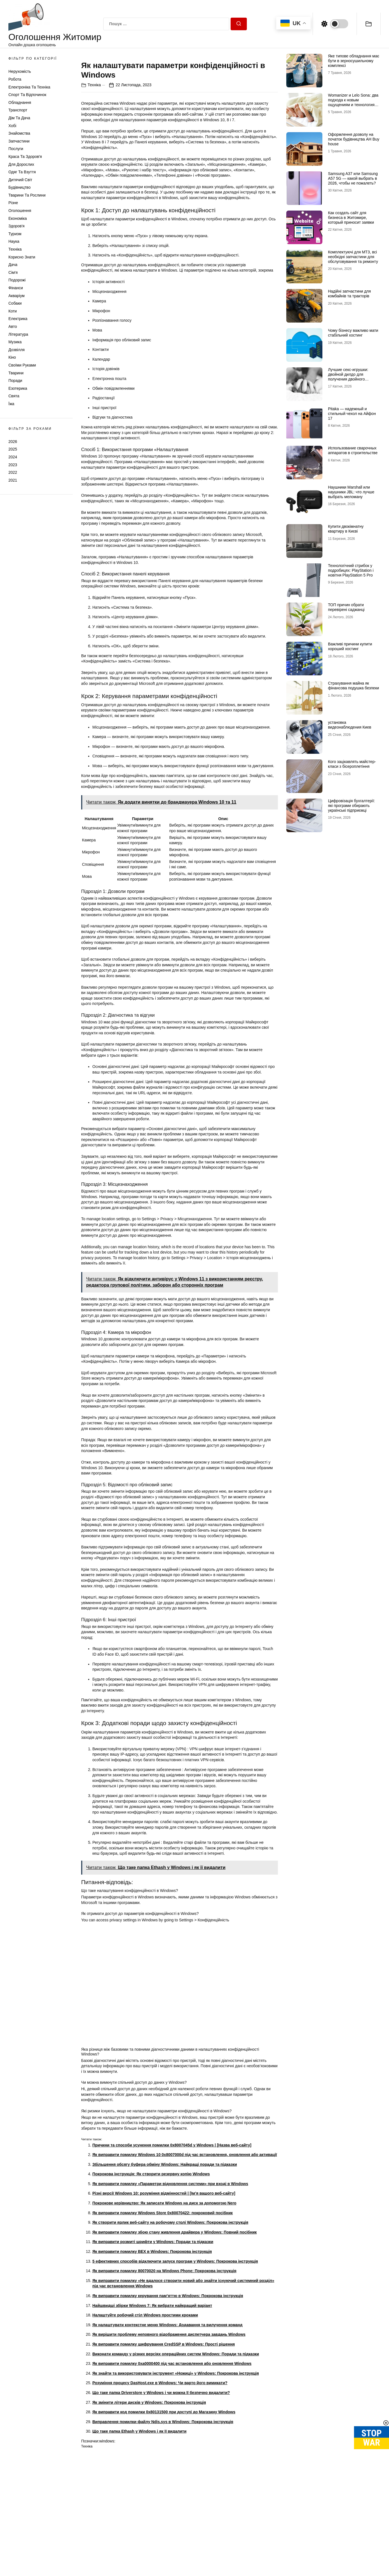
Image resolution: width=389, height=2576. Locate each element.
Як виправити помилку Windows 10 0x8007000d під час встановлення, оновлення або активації (184, 2265)
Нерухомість (19, 71)
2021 (12, 480)
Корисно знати (21, 257)
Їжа (11, 404)
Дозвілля (16, 349)
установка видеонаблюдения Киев (349, 724)
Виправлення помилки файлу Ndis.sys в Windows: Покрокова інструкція (162, 2532)
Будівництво (19, 187)
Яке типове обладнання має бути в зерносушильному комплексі (353, 61)
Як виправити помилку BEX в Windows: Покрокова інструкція (152, 2362)
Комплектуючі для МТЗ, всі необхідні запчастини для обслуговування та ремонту (353, 257)
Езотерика (17, 388)
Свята (13, 396)
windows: (107, 2552)
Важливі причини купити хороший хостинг (350, 646)
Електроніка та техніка (29, 87)
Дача (12, 264)
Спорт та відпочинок (27, 94)
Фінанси (15, 288)
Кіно (12, 357)
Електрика (17, 318)
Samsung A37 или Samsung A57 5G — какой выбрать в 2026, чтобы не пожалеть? (353, 178)
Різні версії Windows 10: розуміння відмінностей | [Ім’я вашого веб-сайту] (163, 2304)
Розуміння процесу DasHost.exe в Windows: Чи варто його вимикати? (160, 2493)
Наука (13, 241)
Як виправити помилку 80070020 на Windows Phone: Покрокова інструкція (164, 2381)
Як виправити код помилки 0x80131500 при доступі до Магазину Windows (163, 2523)
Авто (12, 326)
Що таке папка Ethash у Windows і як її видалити (139, 2542)
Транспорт (17, 110)
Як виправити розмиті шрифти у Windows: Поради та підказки (152, 2352)
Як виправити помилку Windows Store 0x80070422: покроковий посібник (162, 2323)
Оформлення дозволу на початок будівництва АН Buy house (353, 139)
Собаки (15, 303)
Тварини (16, 373)
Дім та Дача (19, 118)
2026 (12, 441)
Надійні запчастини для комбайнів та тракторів (349, 293)
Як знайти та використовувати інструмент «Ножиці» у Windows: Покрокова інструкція (175, 2484)
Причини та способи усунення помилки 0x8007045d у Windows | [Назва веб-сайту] (171, 2255)
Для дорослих (21, 164)
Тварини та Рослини (27, 195)
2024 (12, 457)
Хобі (12, 125)
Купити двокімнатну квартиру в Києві (346, 528)
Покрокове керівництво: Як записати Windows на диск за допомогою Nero (164, 2314)
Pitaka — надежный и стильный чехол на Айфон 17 (352, 414)
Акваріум (16, 295)
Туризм (14, 234)
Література (18, 334)
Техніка (15, 249)
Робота (14, 79)
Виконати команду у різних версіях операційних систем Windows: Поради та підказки (175, 2464)
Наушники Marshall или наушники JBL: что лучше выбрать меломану (351, 492)
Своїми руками (22, 365)
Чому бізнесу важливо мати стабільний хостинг (353, 332)
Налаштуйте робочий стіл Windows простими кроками (145, 2426)
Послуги (15, 148)
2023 (12, 465)
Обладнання (19, 102)
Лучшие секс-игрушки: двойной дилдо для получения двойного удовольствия (348, 376)
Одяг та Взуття (22, 172)
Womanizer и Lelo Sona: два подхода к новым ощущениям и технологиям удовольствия (353, 102)
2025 (12, 449)
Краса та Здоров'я (25, 156)
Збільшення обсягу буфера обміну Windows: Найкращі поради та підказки (164, 2275)
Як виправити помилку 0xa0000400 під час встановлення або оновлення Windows (172, 2474)
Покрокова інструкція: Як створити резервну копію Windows (151, 2285)
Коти (12, 311)
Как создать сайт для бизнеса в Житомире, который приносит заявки (351, 218)
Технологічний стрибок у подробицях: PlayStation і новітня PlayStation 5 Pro (351, 570)
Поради (15, 380)
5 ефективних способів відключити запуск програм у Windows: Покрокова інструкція (175, 2372)
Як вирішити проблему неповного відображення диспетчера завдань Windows (168, 2445)
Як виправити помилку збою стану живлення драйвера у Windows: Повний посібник (174, 2343)
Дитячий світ (20, 180)
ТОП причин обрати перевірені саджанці (346, 607)
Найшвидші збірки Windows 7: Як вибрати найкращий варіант (152, 2416)
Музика (15, 342)
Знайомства (19, 133)
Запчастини (19, 141)
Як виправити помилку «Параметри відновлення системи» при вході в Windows (170, 2294)
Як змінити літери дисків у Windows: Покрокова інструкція (149, 2513)
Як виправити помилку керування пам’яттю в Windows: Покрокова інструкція (167, 2406)
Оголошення (19, 210)
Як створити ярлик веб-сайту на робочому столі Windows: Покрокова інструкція (170, 2333)
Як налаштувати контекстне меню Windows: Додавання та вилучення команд (167, 2435)
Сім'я (13, 272)
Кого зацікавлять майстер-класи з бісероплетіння (352, 764)
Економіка (17, 218)
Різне (13, 202)
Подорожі (16, 280)
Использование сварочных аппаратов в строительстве (353, 450)
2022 (12, 472)
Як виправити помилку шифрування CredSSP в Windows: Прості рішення (163, 2455)
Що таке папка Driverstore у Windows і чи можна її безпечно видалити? (161, 2503)
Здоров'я (16, 226)
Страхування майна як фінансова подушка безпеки (353, 685)
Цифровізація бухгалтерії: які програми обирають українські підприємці (351, 806)
